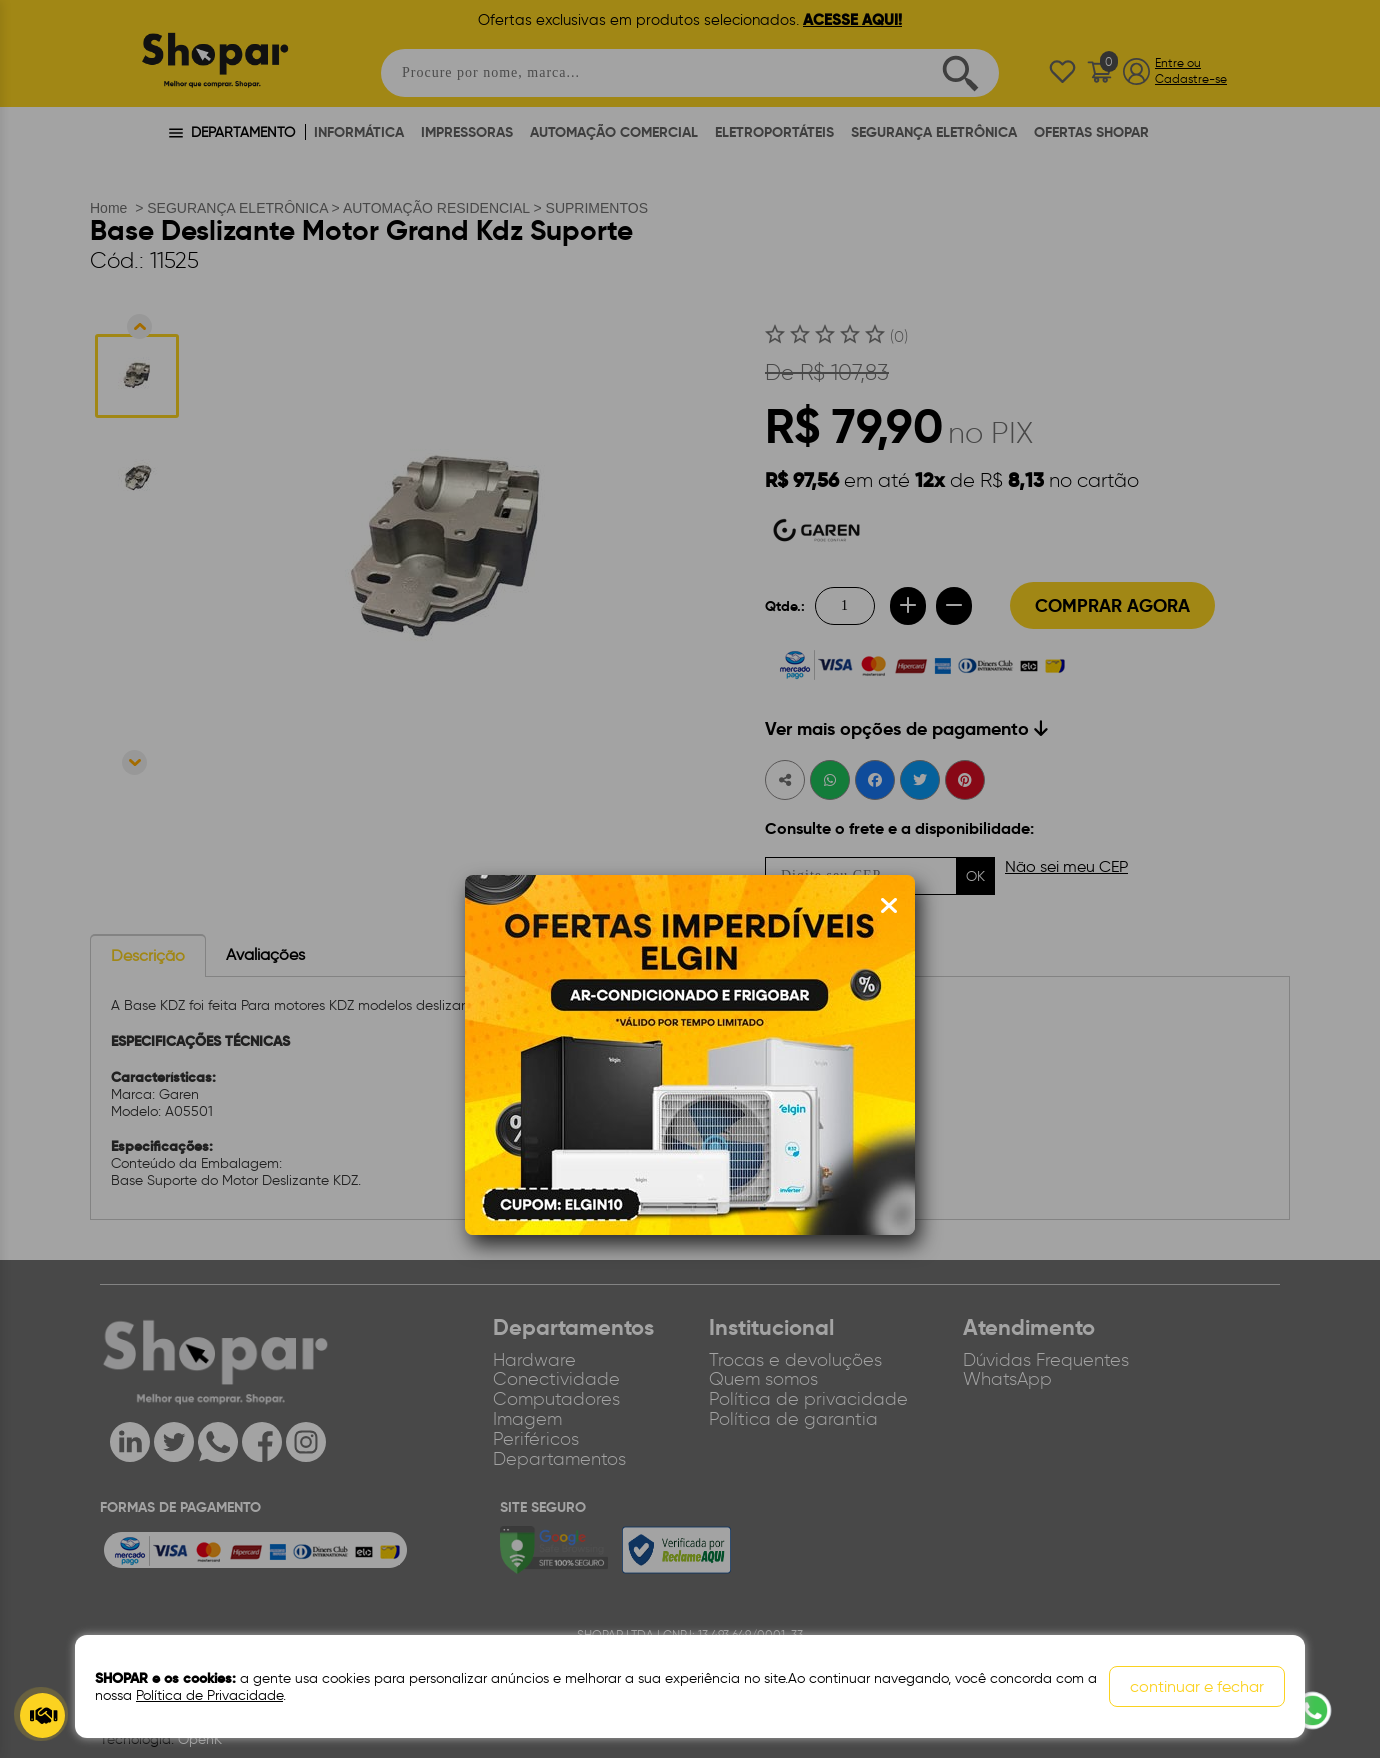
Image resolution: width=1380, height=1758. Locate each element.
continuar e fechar (1197, 1686)
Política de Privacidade (209, 1695)
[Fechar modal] (889, 906)
